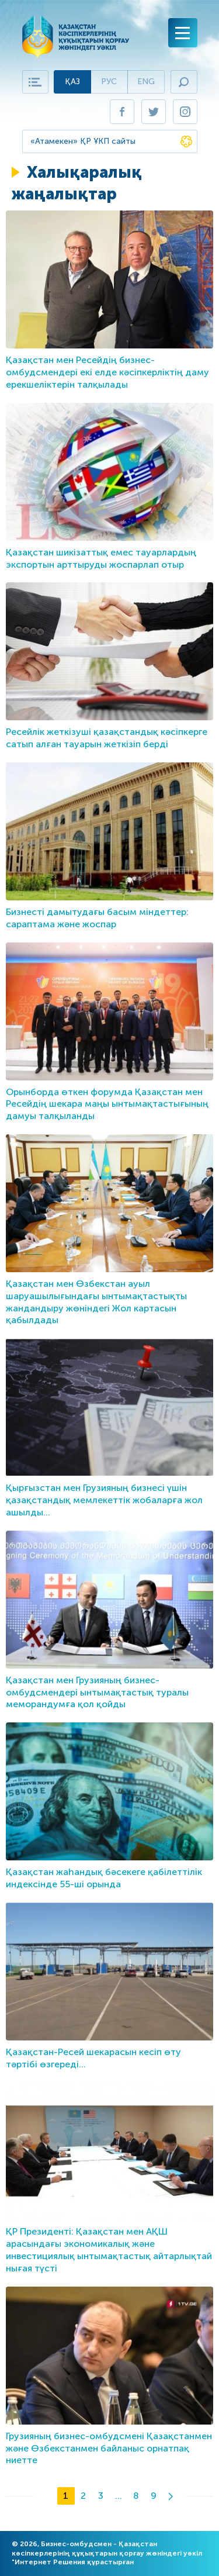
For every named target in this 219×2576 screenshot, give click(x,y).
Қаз (72, 82)
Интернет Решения (50, 2562)
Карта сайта (35, 82)
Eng (146, 82)
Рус (109, 82)
